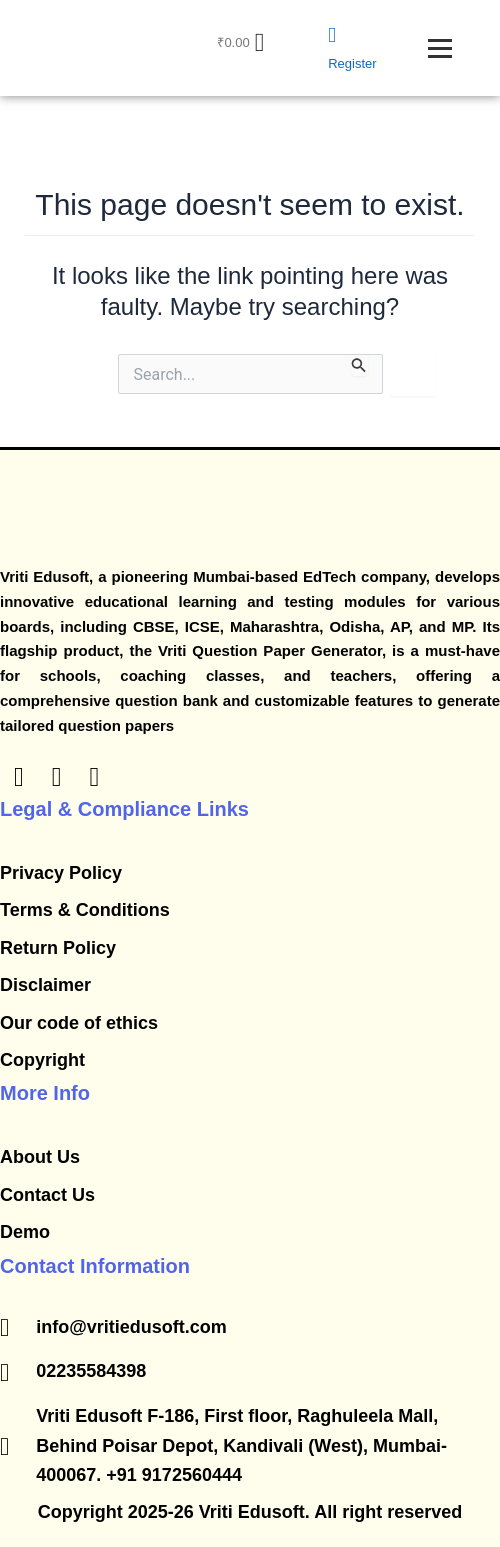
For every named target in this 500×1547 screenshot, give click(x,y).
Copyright (42, 1060)
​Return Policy (58, 948)
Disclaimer (45, 985)
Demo (25, 1232)
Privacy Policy (61, 873)
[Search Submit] (359, 365)
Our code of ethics (79, 1023)
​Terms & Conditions (85, 910)
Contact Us (47, 1195)
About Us (40, 1157)
